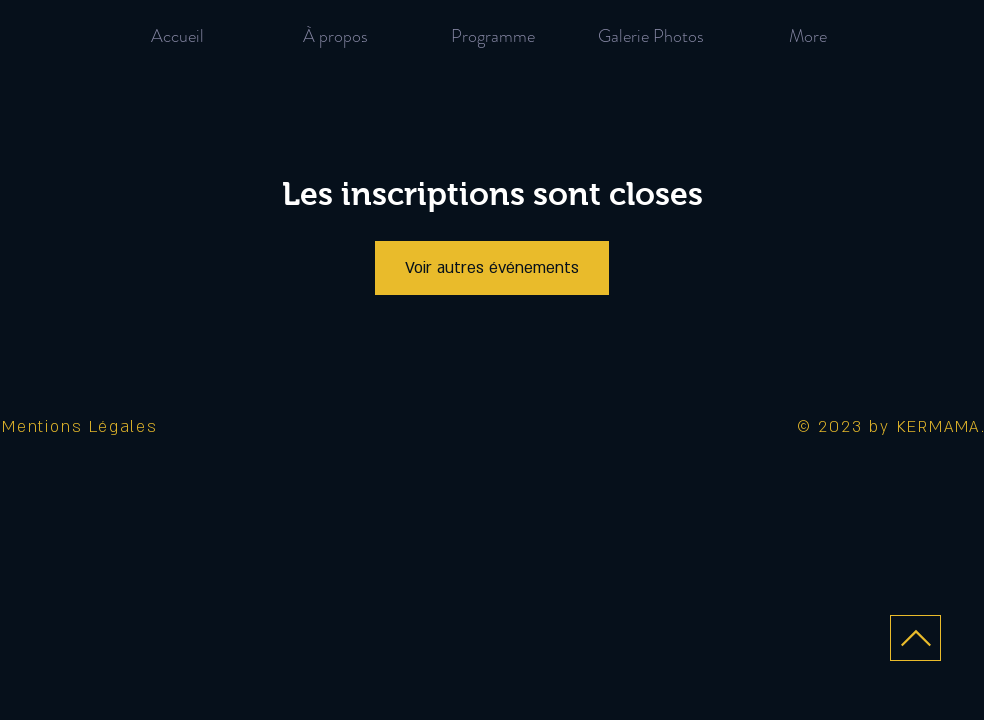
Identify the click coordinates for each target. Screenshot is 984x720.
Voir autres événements (492, 268)
